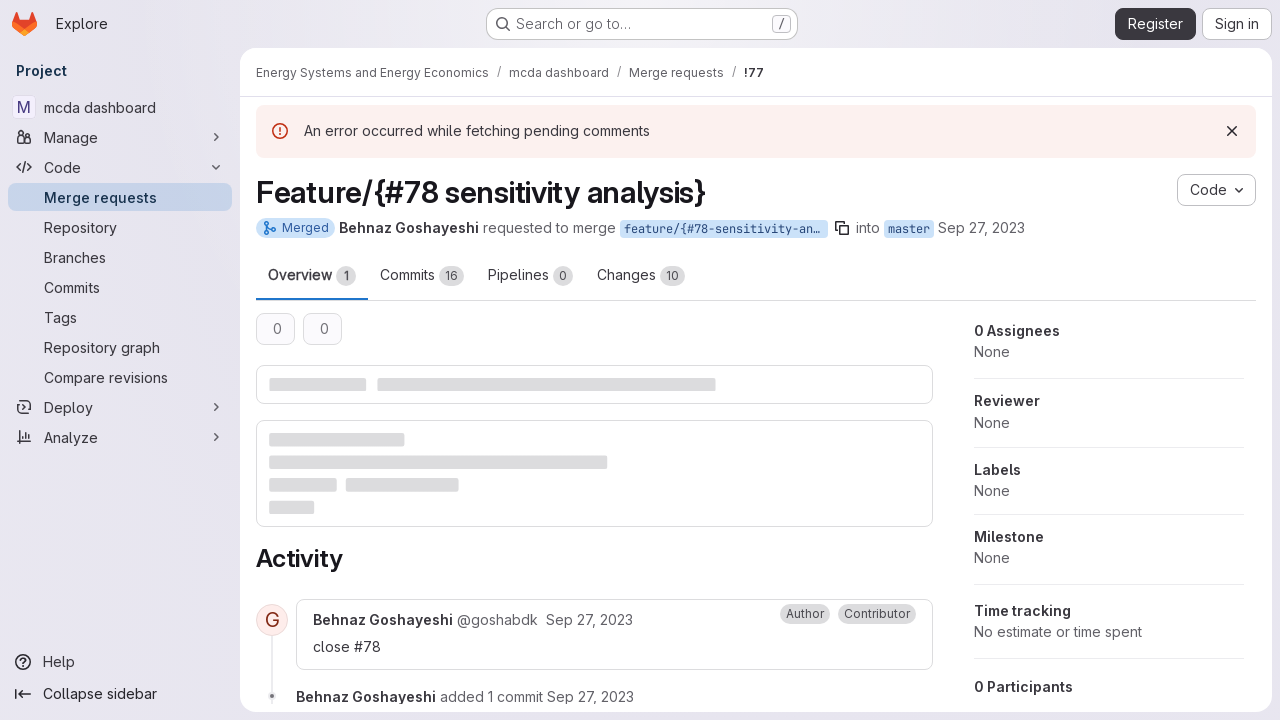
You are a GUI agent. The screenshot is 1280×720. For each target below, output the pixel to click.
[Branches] (120, 257)
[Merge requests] (120, 197)
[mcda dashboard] (120, 107)
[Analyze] (120, 437)
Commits (422, 276)
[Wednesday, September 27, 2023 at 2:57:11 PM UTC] (590, 696)
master (909, 229)
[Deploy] (120, 407)
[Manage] (120, 137)
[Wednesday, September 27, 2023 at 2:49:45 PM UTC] (589, 619)
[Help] (120, 662)
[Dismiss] (1232, 131)
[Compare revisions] (120, 377)
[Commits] (120, 287)
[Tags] (120, 317)
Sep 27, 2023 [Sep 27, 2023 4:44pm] (981, 227)
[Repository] (120, 227)
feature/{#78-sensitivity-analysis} (726, 229)
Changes (641, 276)
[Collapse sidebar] (120, 694)
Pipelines (530, 276)
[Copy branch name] (842, 228)
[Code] (120, 167)
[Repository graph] (120, 347)
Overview (312, 276)
